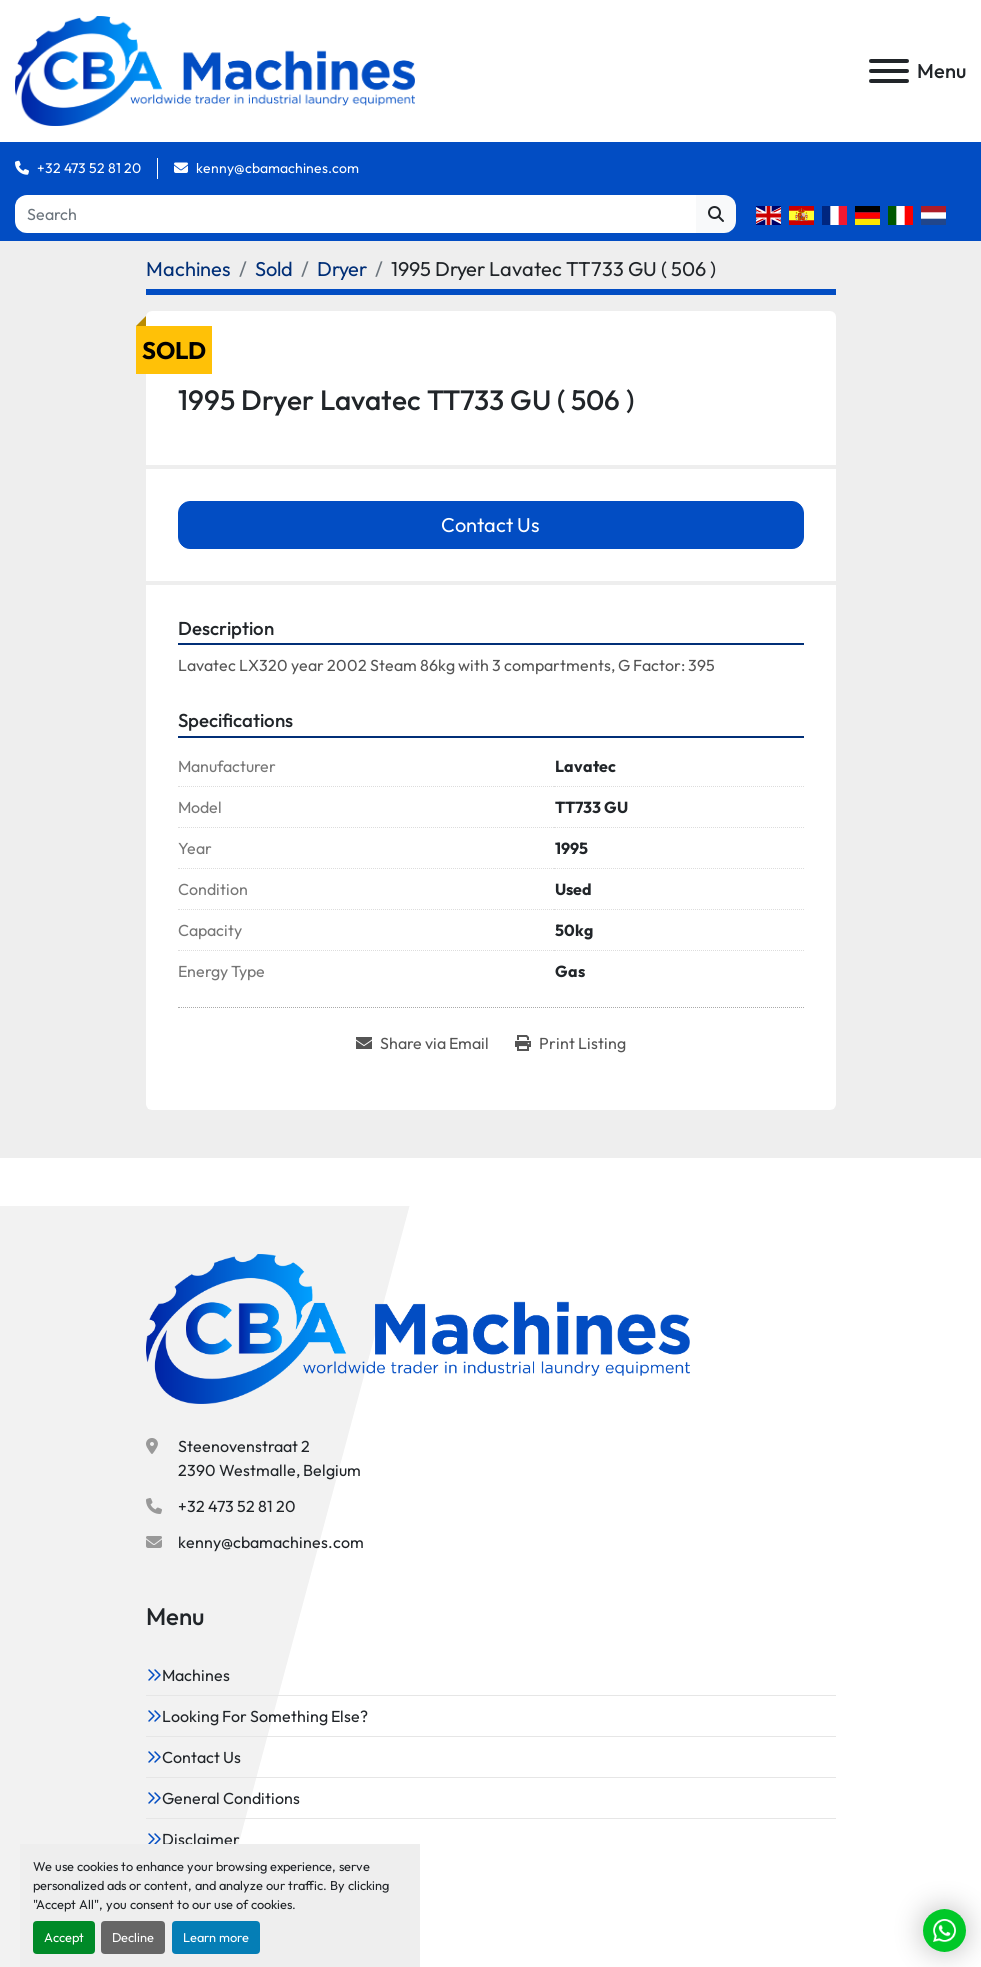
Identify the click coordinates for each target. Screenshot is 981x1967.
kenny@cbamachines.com (277, 168)
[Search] (355, 214)
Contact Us (490, 524)
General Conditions (231, 1798)
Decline (133, 1937)
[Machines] (188, 268)
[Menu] (889, 71)
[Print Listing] (570, 1043)
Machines (196, 1675)
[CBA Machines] (418, 1326)
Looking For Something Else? (265, 1716)
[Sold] (274, 268)
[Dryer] (342, 268)
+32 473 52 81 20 (89, 168)
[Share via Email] (422, 1043)
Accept (64, 1937)
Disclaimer (201, 1839)
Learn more (216, 1937)
